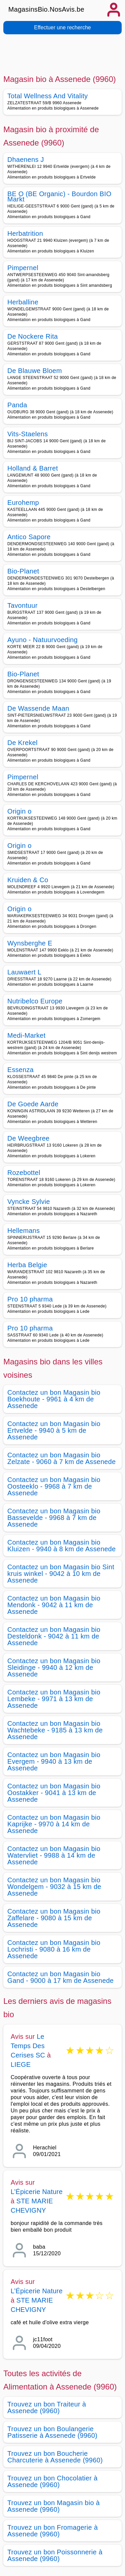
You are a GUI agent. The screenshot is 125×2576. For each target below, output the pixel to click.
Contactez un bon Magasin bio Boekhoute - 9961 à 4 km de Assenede (53, 1399)
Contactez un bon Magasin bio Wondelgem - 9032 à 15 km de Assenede (54, 1886)
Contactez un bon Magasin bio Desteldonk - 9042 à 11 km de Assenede (53, 1636)
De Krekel (22, 742)
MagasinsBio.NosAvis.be (46, 9)
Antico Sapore (29, 537)
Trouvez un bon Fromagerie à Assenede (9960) (52, 2531)
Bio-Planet (23, 571)
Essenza (20, 1069)
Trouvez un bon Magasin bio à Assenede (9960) (53, 2506)
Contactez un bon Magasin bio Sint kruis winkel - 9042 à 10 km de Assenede (60, 1573)
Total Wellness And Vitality (47, 96)
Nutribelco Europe (35, 1001)
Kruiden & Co (27, 880)
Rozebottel (23, 1172)
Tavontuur (22, 605)
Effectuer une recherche (62, 27)
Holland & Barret (32, 468)
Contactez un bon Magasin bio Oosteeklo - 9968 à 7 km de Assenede (53, 1486)
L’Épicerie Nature (37, 2191)
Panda (17, 405)
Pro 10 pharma (30, 1299)
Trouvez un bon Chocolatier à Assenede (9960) (52, 2481)
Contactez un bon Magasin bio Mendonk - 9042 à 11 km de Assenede (53, 1605)
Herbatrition (25, 233)
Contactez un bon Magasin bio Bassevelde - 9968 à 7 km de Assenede (53, 1517)
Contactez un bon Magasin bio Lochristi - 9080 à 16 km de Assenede (53, 1949)
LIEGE (21, 2064)
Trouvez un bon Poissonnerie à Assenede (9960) (54, 2555)
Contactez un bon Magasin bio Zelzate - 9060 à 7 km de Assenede (61, 1458)
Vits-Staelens (27, 434)
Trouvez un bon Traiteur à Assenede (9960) (46, 2407)
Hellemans (23, 1230)
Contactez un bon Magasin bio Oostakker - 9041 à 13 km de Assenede (53, 1792)
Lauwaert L (24, 972)
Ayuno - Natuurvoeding (42, 639)
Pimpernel (22, 267)
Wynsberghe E (29, 943)
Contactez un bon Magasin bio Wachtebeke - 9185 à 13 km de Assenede (55, 1730)
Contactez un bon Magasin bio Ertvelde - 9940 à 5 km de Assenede (53, 1430)
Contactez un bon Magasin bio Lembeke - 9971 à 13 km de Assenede (53, 1698)
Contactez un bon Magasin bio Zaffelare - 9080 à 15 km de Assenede (53, 1918)
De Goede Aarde (32, 1104)
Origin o (19, 811)
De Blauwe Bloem (34, 370)
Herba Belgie (27, 1265)
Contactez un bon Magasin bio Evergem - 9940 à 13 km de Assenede (53, 1761)
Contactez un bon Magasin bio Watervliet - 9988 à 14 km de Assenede (53, 1855)
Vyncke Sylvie (28, 1201)
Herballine (22, 302)
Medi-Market (26, 1035)
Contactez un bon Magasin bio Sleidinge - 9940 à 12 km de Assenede (53, 1667)
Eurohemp (23, 502)
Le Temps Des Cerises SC (28, 2046)
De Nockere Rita (32, 336)
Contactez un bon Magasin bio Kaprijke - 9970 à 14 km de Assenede (53, 1824)
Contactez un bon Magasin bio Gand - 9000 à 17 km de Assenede (60, 1977)
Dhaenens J (25, 159)
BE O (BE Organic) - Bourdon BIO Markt (59, 196)
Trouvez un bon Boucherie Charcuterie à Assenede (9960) (55, 2457)
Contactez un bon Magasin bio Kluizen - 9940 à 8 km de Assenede (61, 1546)
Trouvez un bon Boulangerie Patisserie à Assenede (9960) (52, 2432)
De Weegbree (28, 1138)
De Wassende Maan (38, 708)
